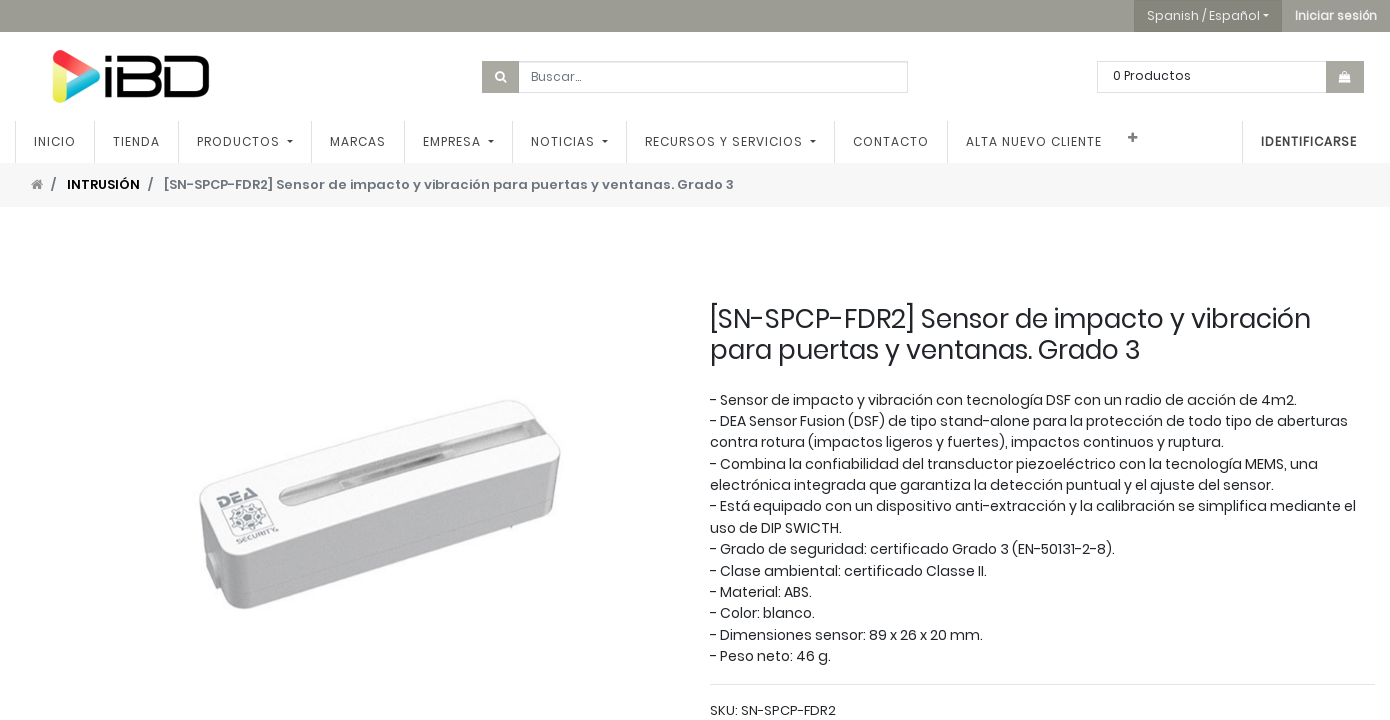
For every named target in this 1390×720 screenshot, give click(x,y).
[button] (1336, 16)
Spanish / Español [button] (1203, 15)
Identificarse (1309, 141)
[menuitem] (55, 142)
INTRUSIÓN (103, 184)
